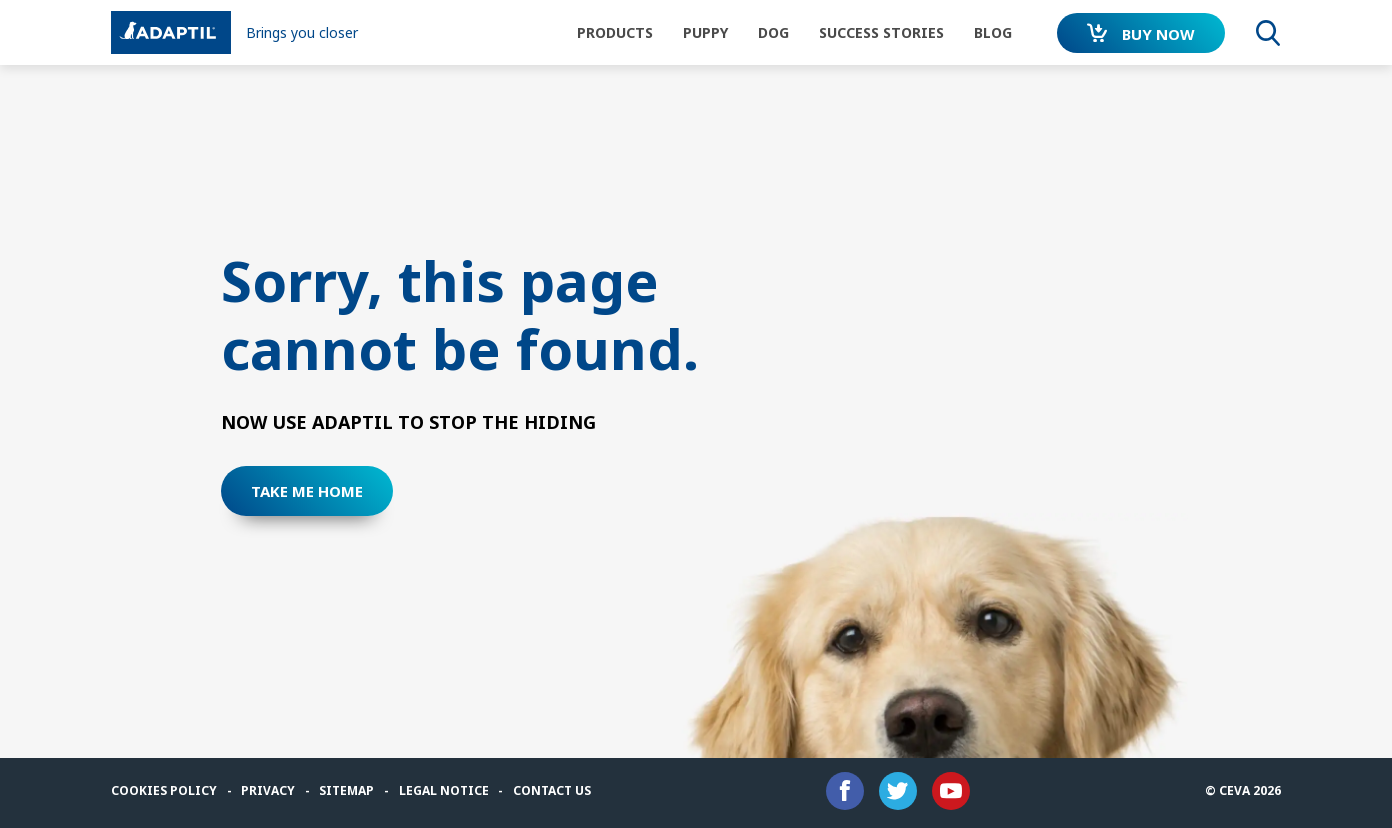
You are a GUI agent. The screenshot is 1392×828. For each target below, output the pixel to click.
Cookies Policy (164, 790)
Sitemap (346, 790)
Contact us (552, 790)
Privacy (268, 790)
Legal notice (444, 790)
